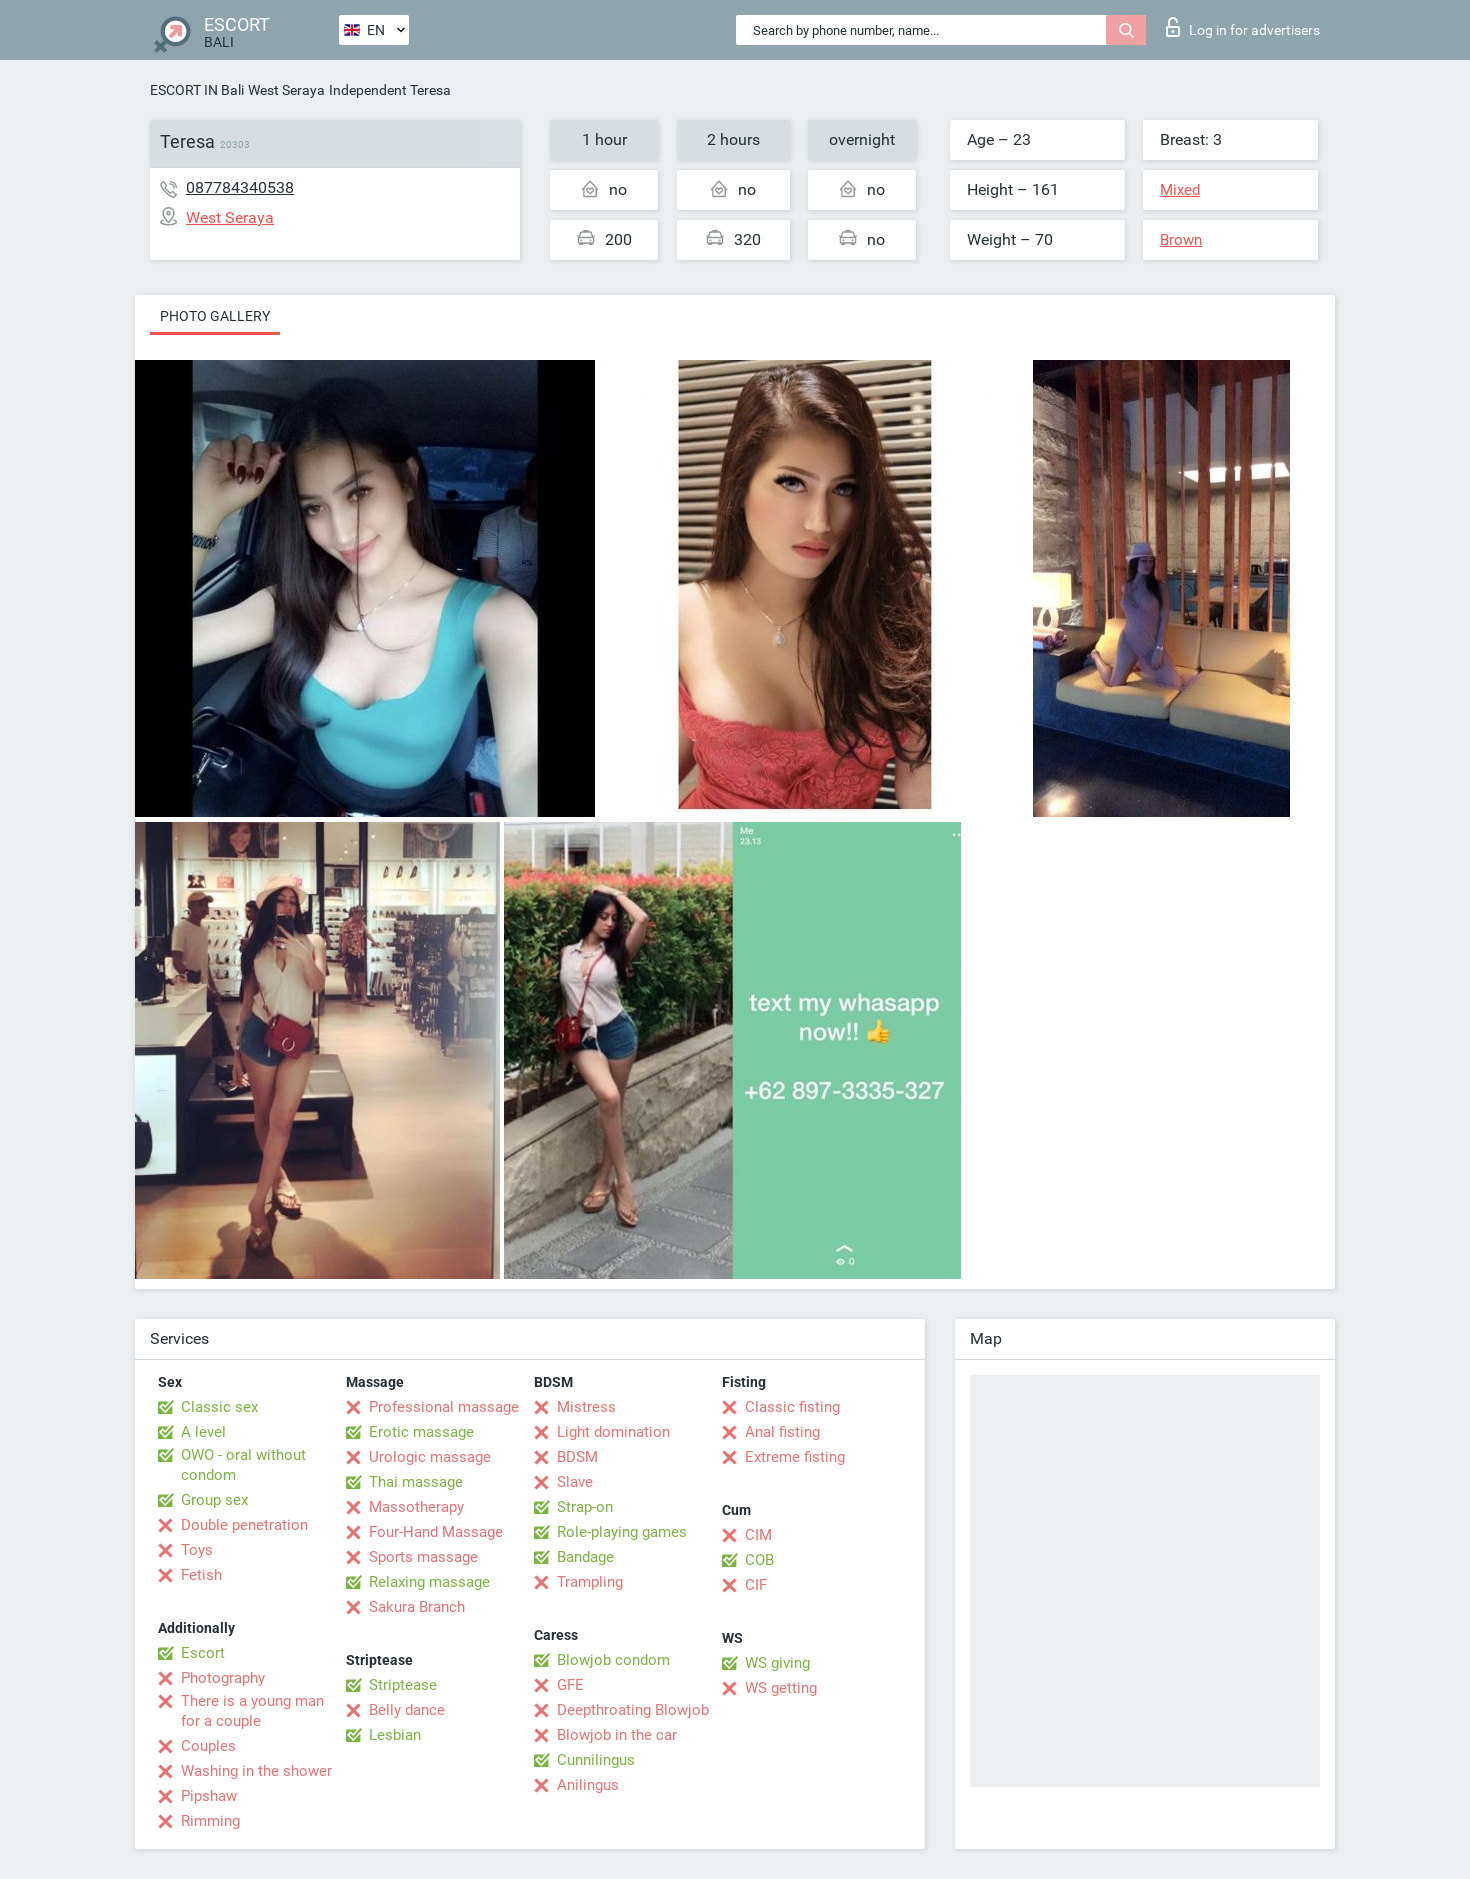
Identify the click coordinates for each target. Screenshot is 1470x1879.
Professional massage (444, 1407)
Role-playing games (622, 1532)
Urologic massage (430, 1457)
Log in (1243, 27)
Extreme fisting (795, 1457)
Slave (575, 1482)
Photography (223, 1678)
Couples (208, 1746)
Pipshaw (209, 1796)
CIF (756, 1585)
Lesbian (395, 1735)
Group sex (214, 1500)
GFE (570, 1685)
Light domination (613, 1432)
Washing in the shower (256, 1771)
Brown (1181, 240)
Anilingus (588, 1785)
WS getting (781, 1688)
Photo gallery (215, 316)
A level (203, 1432)
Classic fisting (792, 1407)
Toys (197, 1550)
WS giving (777, 1663)
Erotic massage (421, 1432)
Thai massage (416, 1482)
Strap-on (585, 1507)
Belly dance (407, 1710)
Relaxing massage (429, 1582)
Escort (203, 1653)
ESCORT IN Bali (197, 90)
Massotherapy (416, 1507)
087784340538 (240, 187)
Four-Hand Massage (436, 1532)
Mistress (586, 1407)
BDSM (577, 1457)
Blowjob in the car (617, 1735)
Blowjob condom (613, 1660)
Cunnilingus (596, 1760)
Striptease (403, 1685)
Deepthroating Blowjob (633, 1710)
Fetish (201, 1575)
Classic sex (219, 1407)
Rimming (210, 1821)
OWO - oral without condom (243, 1465)
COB (759, 1560)
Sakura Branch (417, 1607)
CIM (758, 1535)
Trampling (590, 1582)
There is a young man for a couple (252, 1711)
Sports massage (423, 1557)
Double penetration (244, 1525)
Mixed (1180, 190)
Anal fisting (782, 1432)
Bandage (585, 1557)
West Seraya (286, 90)
